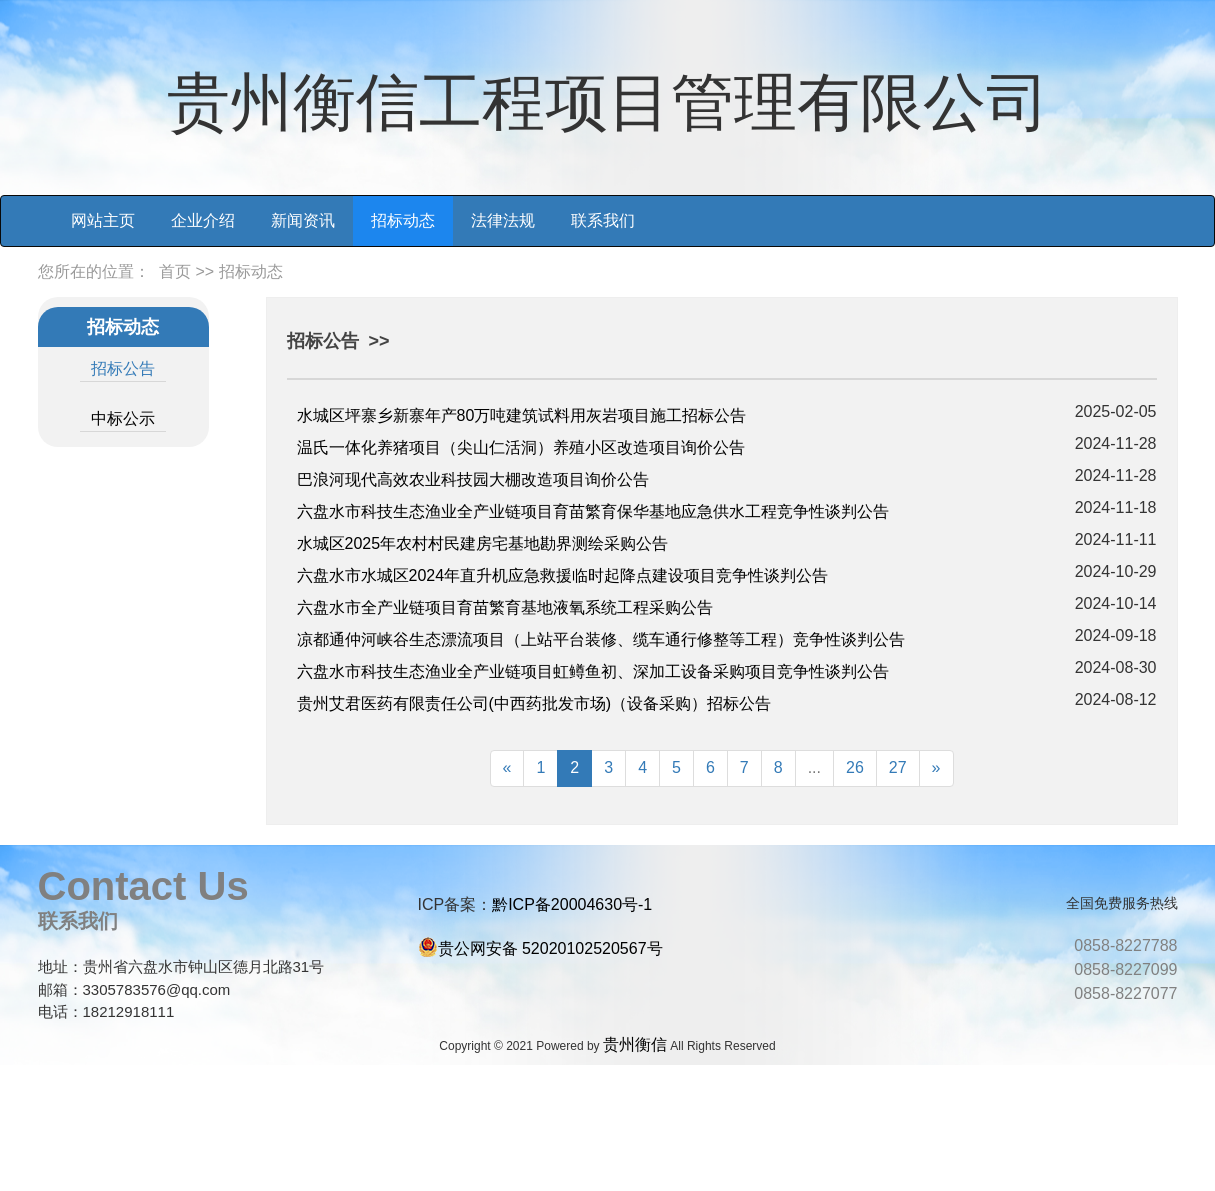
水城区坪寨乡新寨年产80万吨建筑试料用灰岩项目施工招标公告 (522, 415)
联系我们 (603, 220)
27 (898, 767)
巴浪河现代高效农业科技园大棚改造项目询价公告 (473, 479)
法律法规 (503, 220)
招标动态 (403, 220)
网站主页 (103, 220)
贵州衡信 (635, 1044)
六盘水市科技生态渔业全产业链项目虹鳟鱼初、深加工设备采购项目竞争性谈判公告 (593, 671)
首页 (175, 271)
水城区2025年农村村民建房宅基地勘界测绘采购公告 (483, 543)
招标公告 (123, 368)
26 (855, 767)
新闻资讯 (303, 220)
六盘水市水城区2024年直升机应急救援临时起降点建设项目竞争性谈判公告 (563, 575)
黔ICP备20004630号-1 (572, 904)
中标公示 (123, 418)
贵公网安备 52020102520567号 (550, 948)
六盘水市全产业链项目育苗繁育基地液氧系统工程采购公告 (505, 607)
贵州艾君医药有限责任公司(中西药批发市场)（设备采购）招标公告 (534, 703)
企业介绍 (203, 220)
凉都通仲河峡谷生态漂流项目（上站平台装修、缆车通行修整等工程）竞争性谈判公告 (601, 639)
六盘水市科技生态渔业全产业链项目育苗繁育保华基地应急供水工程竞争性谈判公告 (593, 511)
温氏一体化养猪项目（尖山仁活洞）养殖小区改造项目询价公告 (521, 447)
